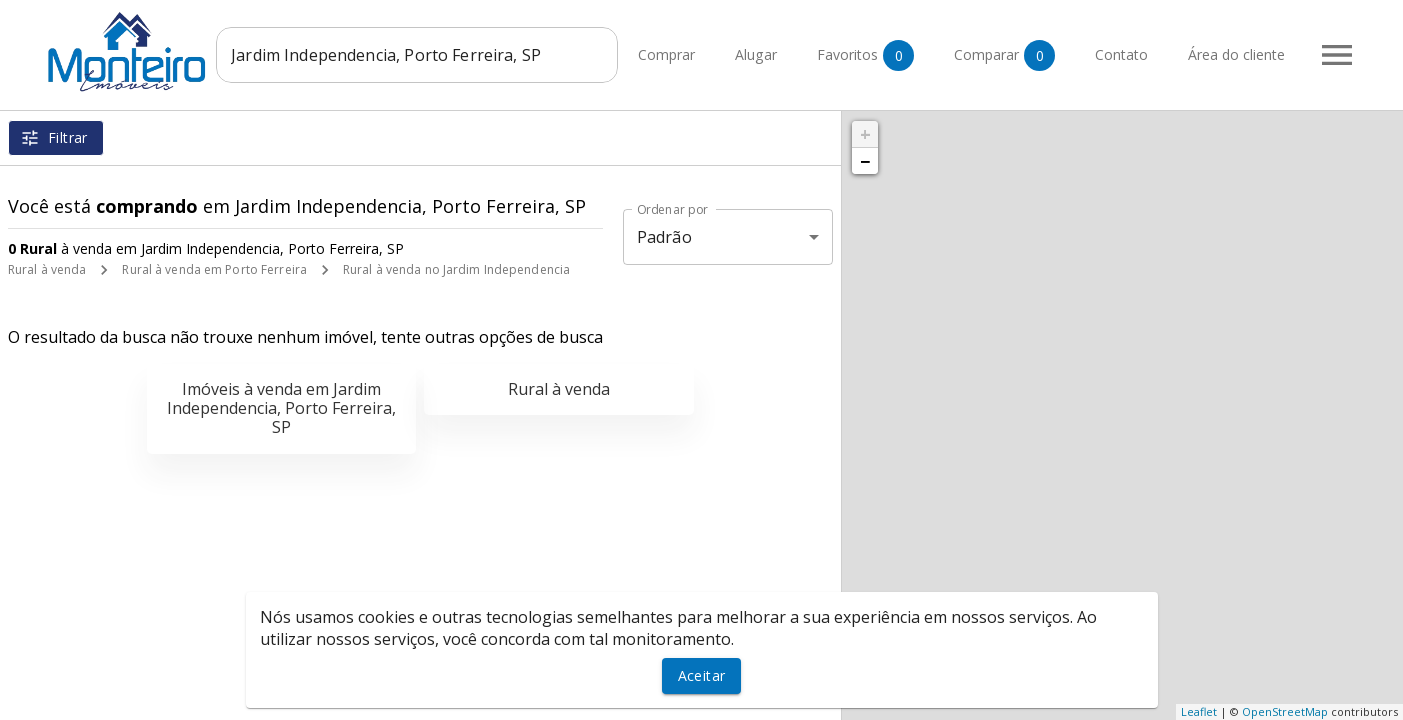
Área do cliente (1236, 55)
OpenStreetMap (1285, 711)
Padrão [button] (664, 237)
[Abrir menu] (1337, 55)
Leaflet (1199, 711)
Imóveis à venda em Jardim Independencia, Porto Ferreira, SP (281, 408)
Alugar (756, 55)
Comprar (666, 55)
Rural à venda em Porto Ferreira (214, 269)
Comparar (1004, 55)
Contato (1121, 55)
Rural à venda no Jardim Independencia (456, 269)
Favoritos (865, 55)
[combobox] (420, 55)
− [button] (865, 161)
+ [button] (865, 134)
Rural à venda (47, 269)
